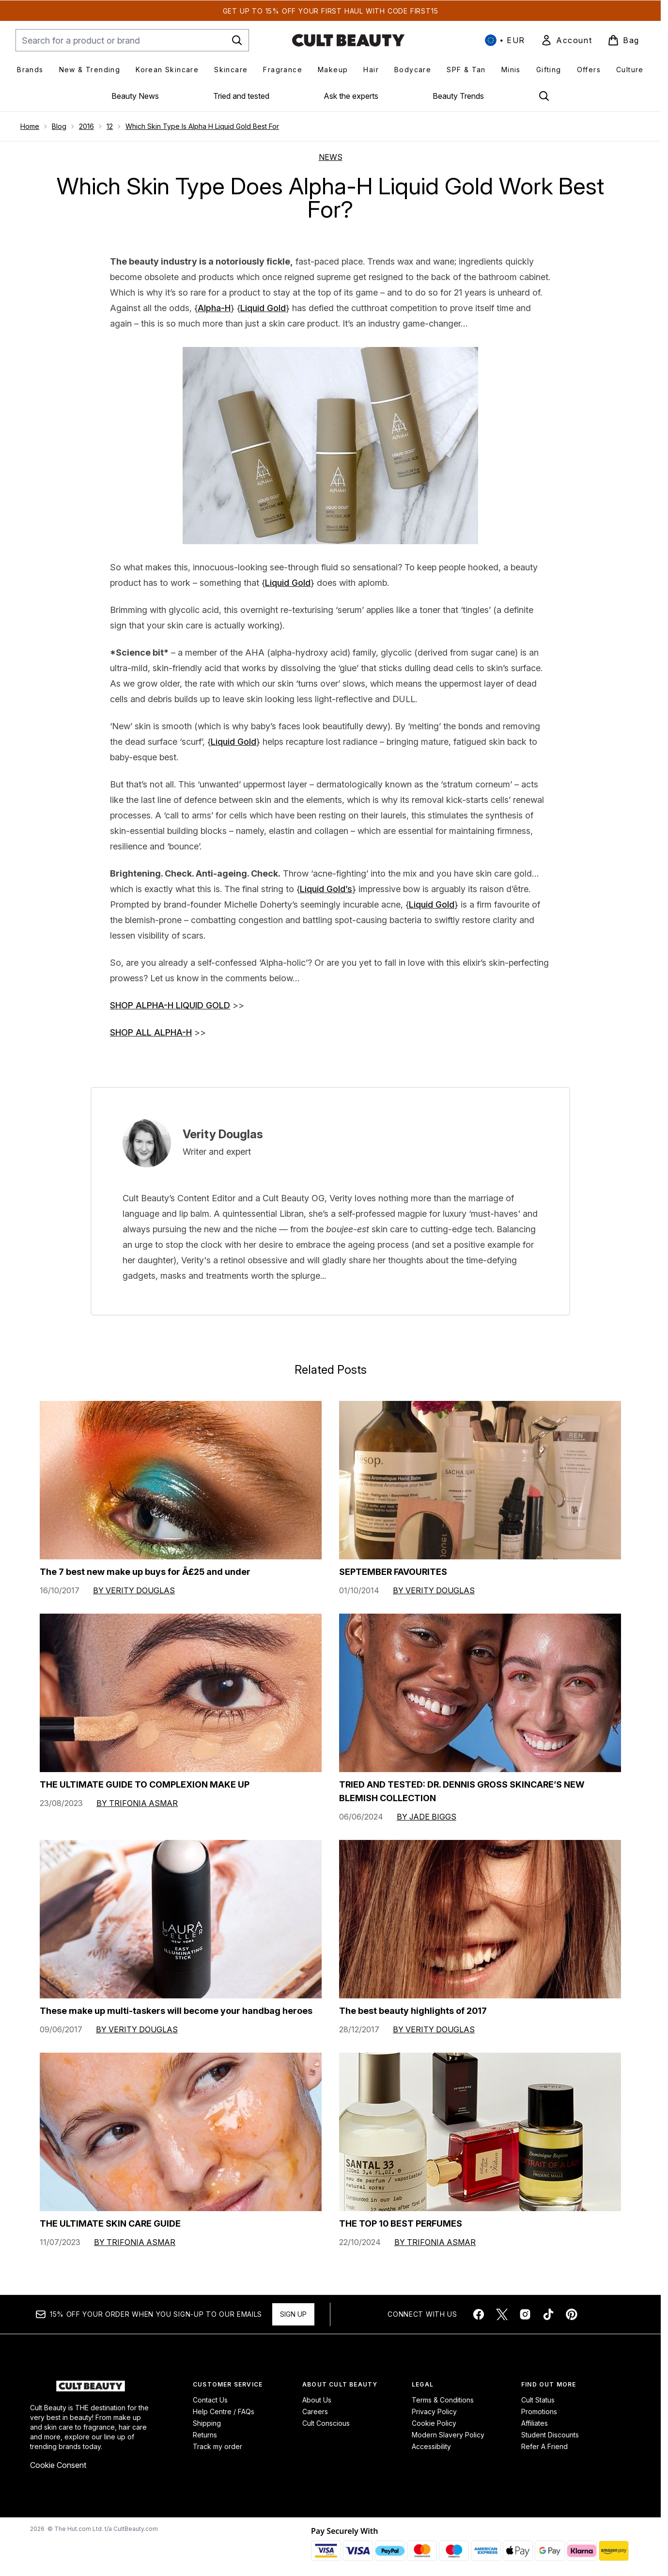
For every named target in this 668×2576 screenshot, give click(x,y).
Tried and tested (241, 96)
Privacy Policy (434, 2411)
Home (29, 126)
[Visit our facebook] (478, 2314)
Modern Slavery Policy (448, 2435)
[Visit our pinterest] (571, 2314)
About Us (316, 2400)
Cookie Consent (58, 2465)
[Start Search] (237, 40)
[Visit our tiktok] (548, 2314)
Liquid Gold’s (326, 889)
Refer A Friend (544, 2446)
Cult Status (538, 2400)
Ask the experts (351, 96)
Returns (205, 2435)
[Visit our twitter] (501, 2314)
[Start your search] (132, 40)
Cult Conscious (326, 2423)
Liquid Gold (263, 308)
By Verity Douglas (134, 1590)
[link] (566, 40)
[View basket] (623, 40)
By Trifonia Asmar (137, 1803)
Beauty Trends (458, 96)
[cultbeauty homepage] (348, 40)
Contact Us (210, 2400)
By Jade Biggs (426, 1817)
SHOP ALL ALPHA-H (151, 1032)
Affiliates (534, 2423)
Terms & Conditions (443, 2400)
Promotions (539, 2411)
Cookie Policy (434, 2423)
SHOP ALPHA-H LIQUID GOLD (170, 1005)
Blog (59, 126)
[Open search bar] (544, 95)
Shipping (207, 2423)
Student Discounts (550, 2435)
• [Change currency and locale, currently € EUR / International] (505, 40)
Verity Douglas (223, 1134)
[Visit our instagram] (525, 2314)
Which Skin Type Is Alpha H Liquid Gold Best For (202, 126)
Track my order (217, 2446)
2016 (86, 126)
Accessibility (431, 2446)
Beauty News (135, 96)
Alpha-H (214, 308)
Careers (315, 2411)
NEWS (330, 157)
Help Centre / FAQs (223, 2411)
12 (110, 126)
